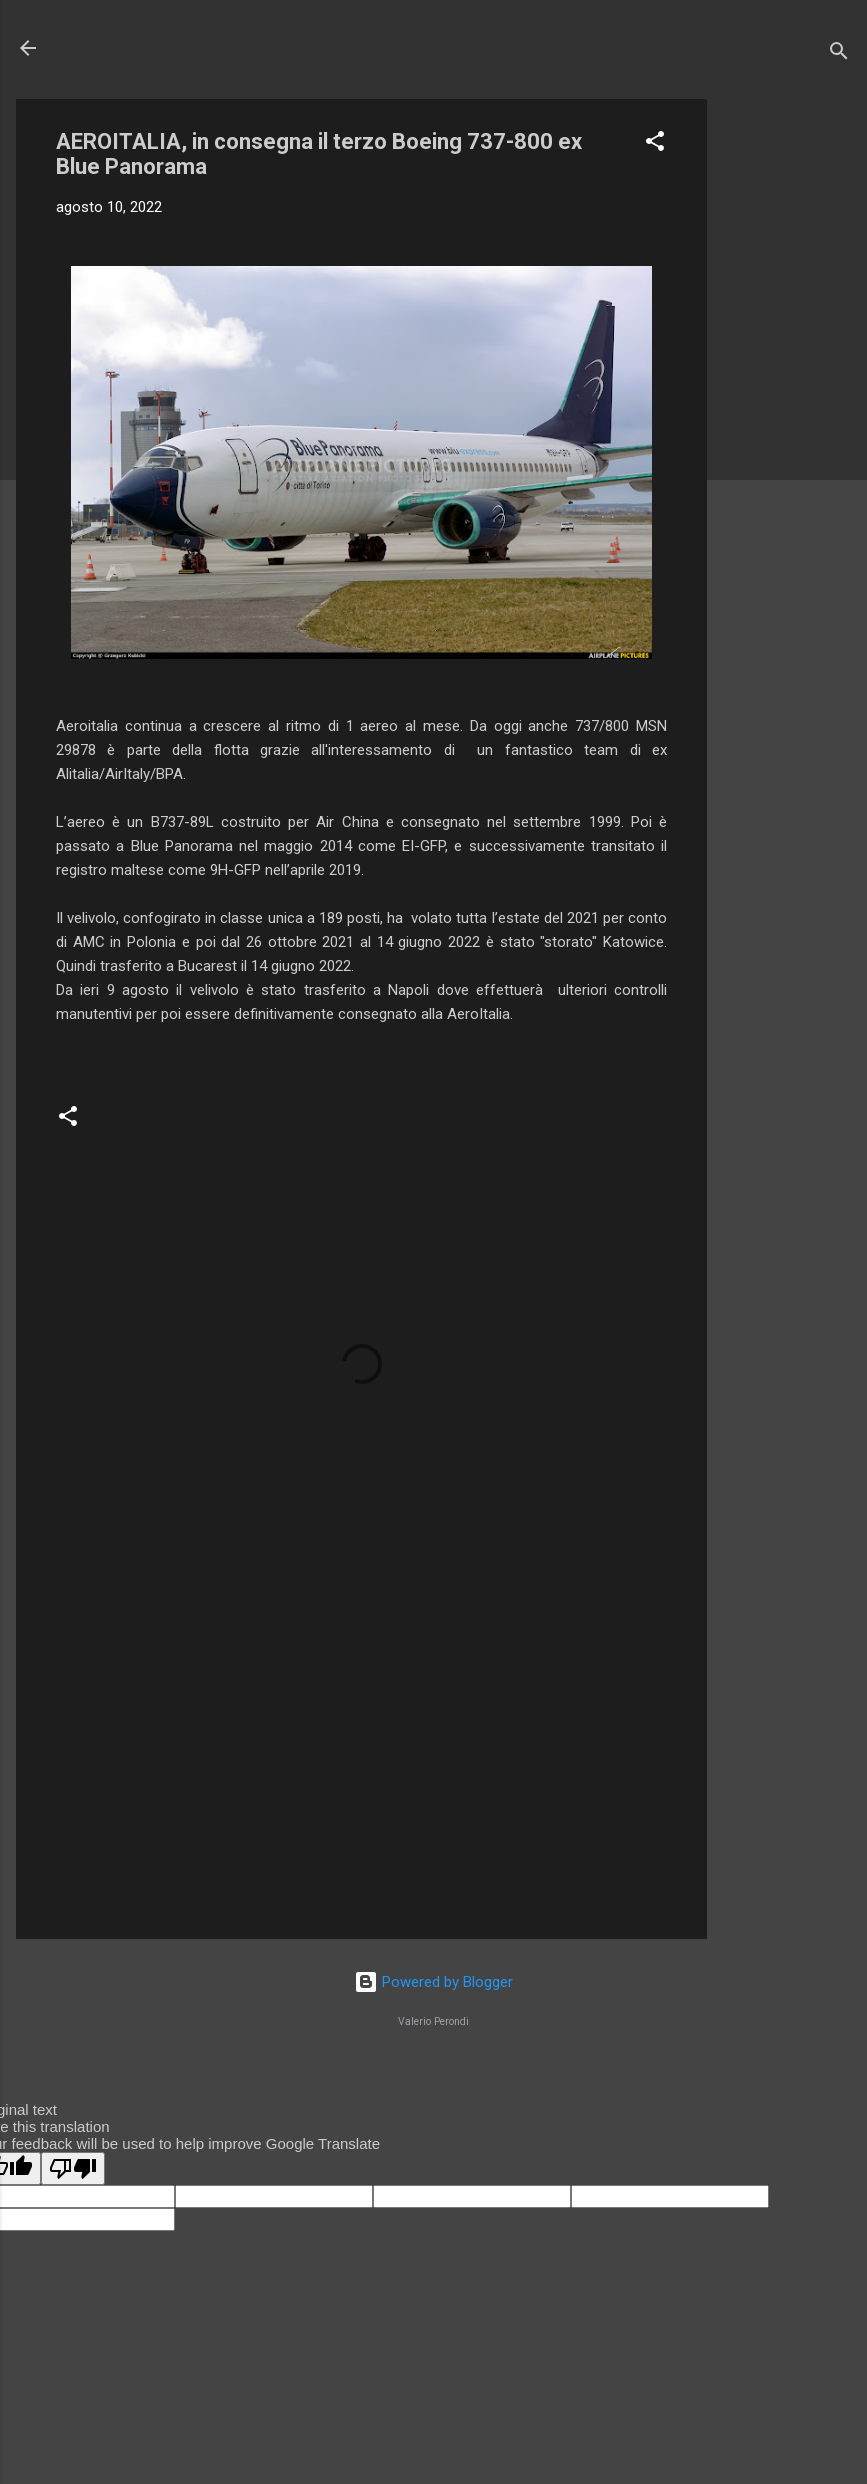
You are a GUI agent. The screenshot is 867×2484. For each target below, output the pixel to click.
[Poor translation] (73, 2168)
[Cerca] (839, 54)
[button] (655, 144)
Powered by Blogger (433, 1982)
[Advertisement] (787, 399)
